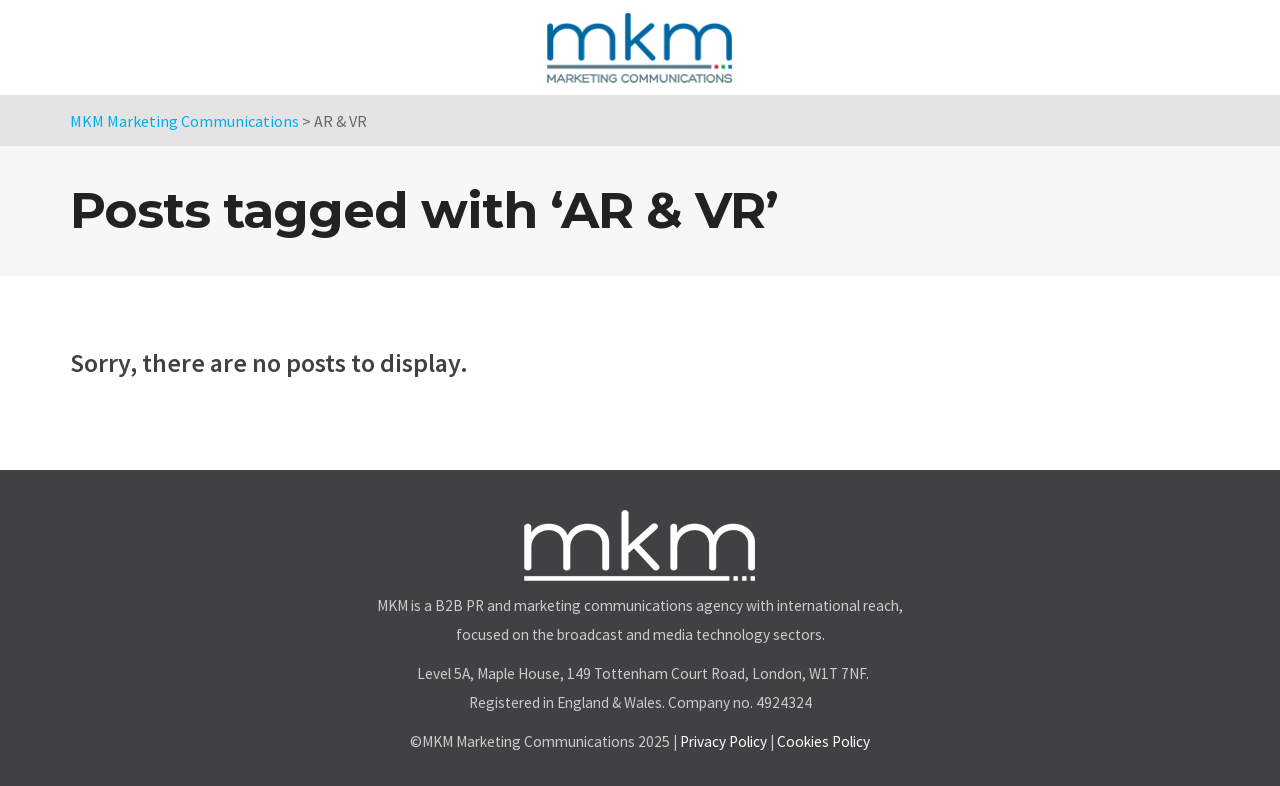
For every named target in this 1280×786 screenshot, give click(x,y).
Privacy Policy (723, 741)
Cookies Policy (823, 741)
